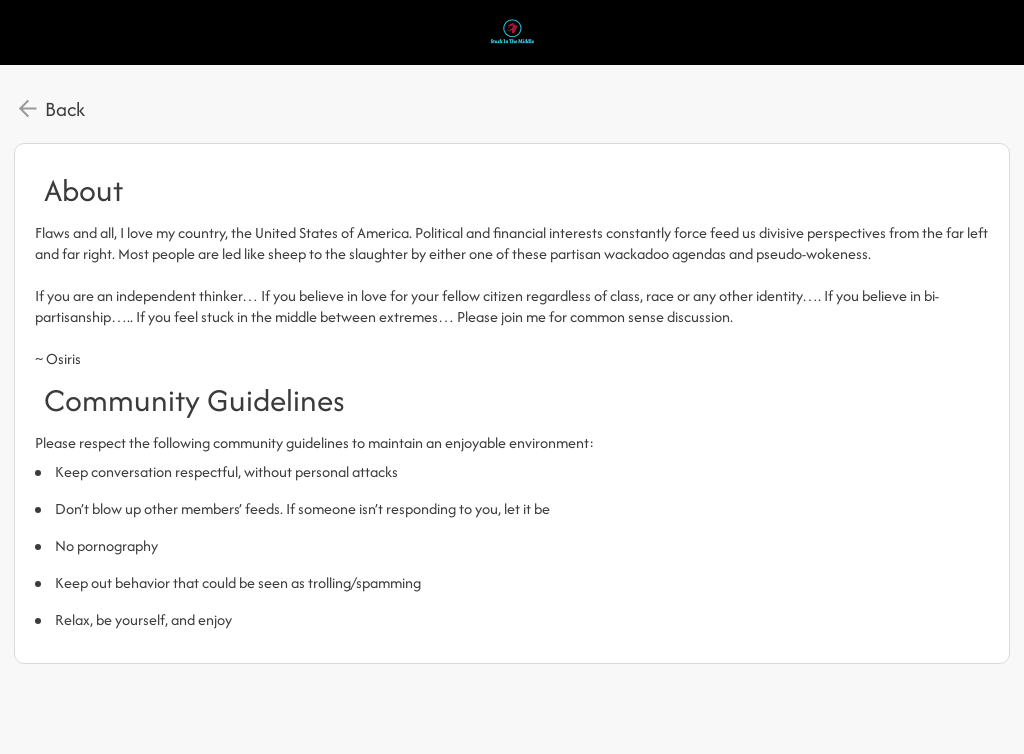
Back (65, 109)
